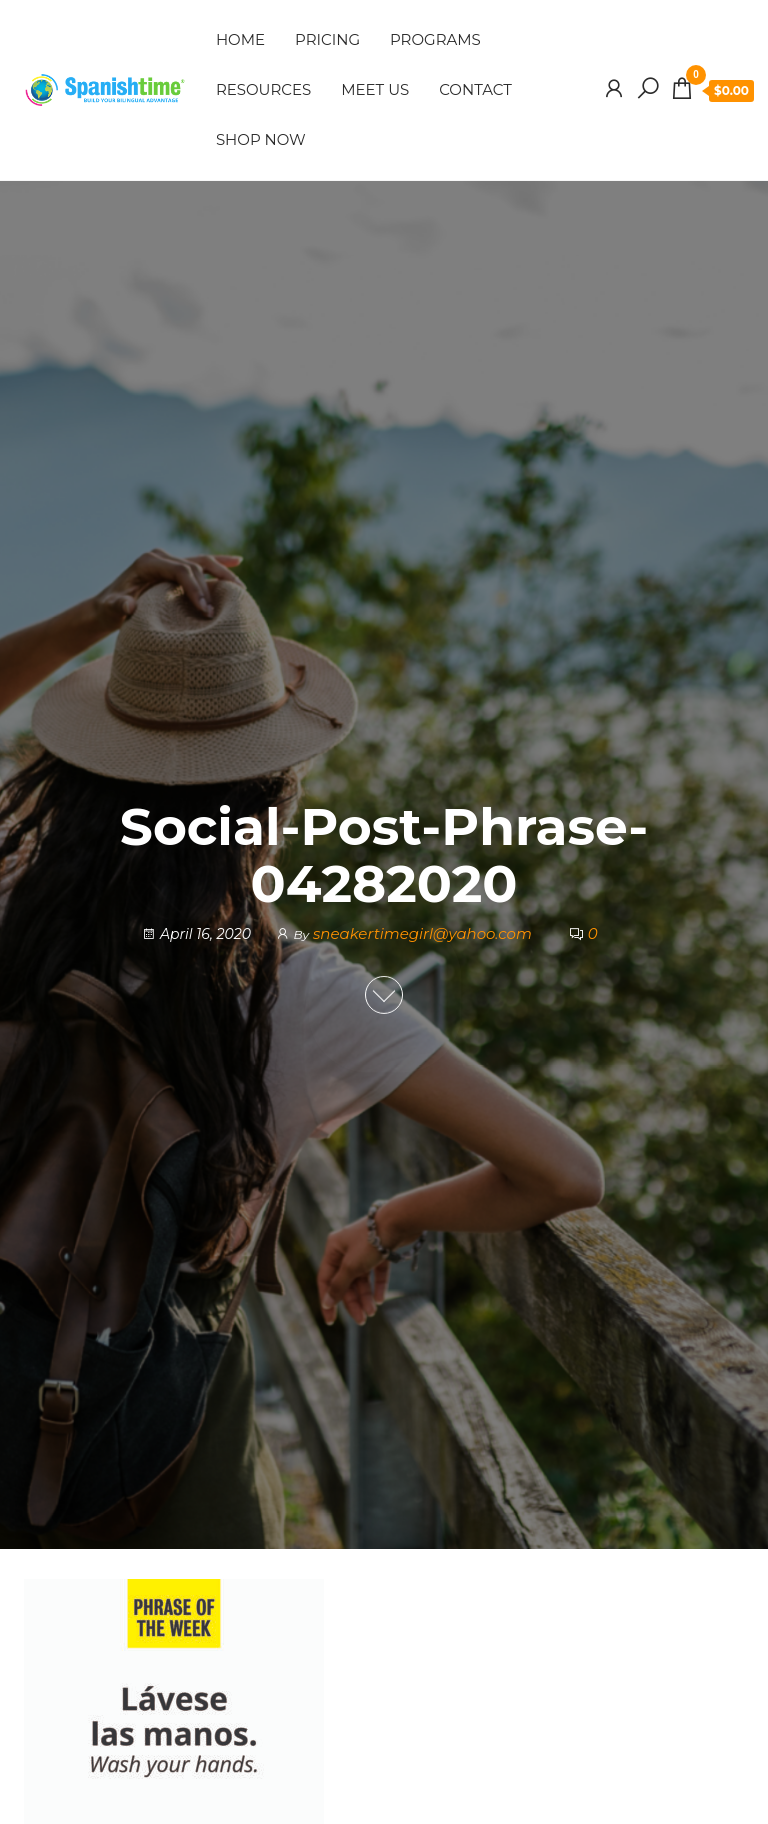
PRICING (327, 39)
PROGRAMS (435, 39)
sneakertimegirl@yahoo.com (424, 933)
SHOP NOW (261, 139)
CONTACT (475, 89)
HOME (240, 39)
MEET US (375, 89)
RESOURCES (263, 89)
